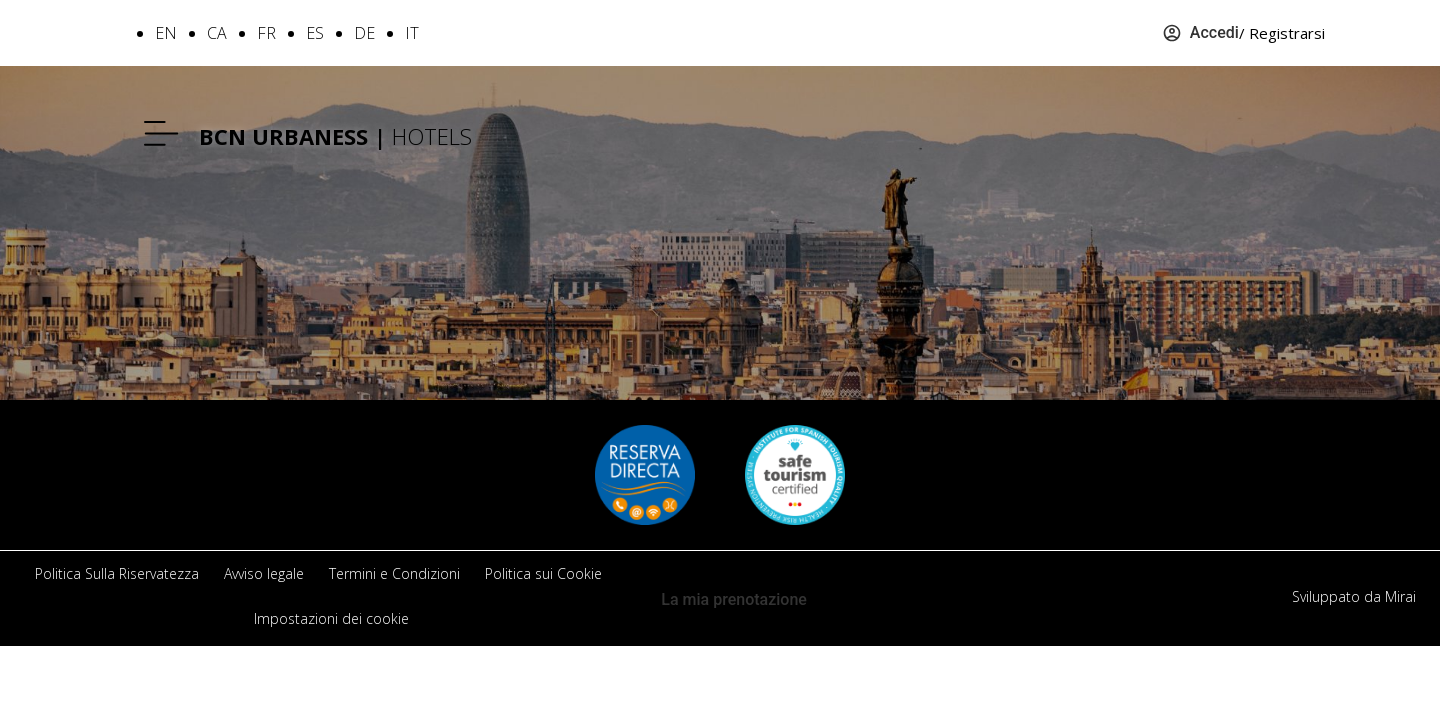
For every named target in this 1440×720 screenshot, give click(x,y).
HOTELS (335, 136)
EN (166, 33)
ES (315, 33)
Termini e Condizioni (394, 573)
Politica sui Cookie (543, 573)
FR (266, 33)
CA (217, 33)
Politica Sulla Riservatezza (117, 573)
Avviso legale (264, 573)
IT (412, 33)
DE (364, 33)
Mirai (1400, 596)
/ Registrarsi (1282, 33)
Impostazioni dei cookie (331, 618)
